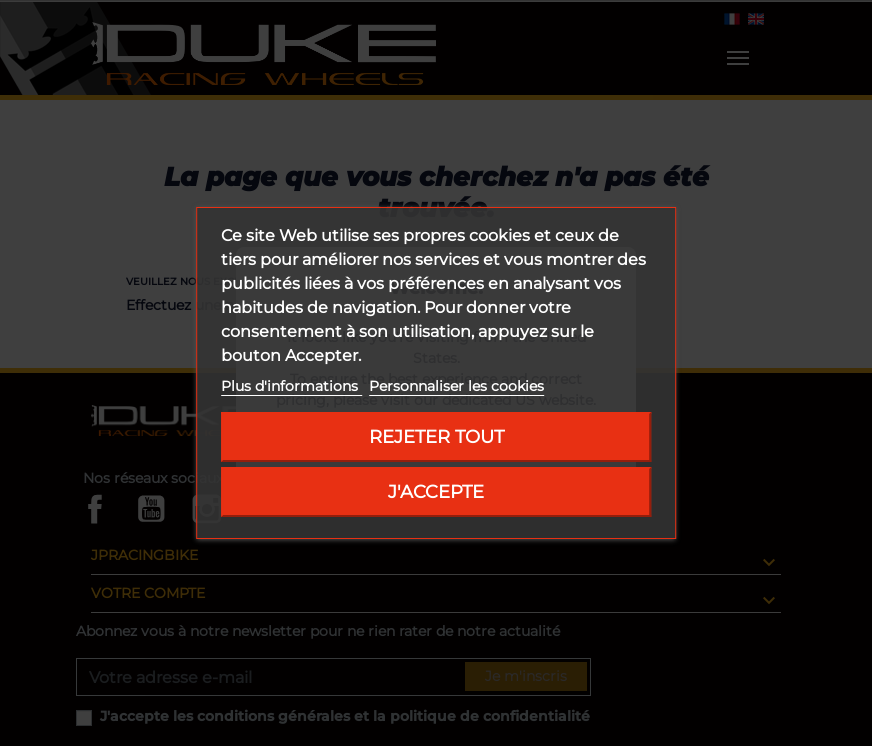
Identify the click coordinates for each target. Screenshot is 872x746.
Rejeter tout (436, 436)
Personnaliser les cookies (456, 386)
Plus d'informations (291, 386)
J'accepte (436, 491)
